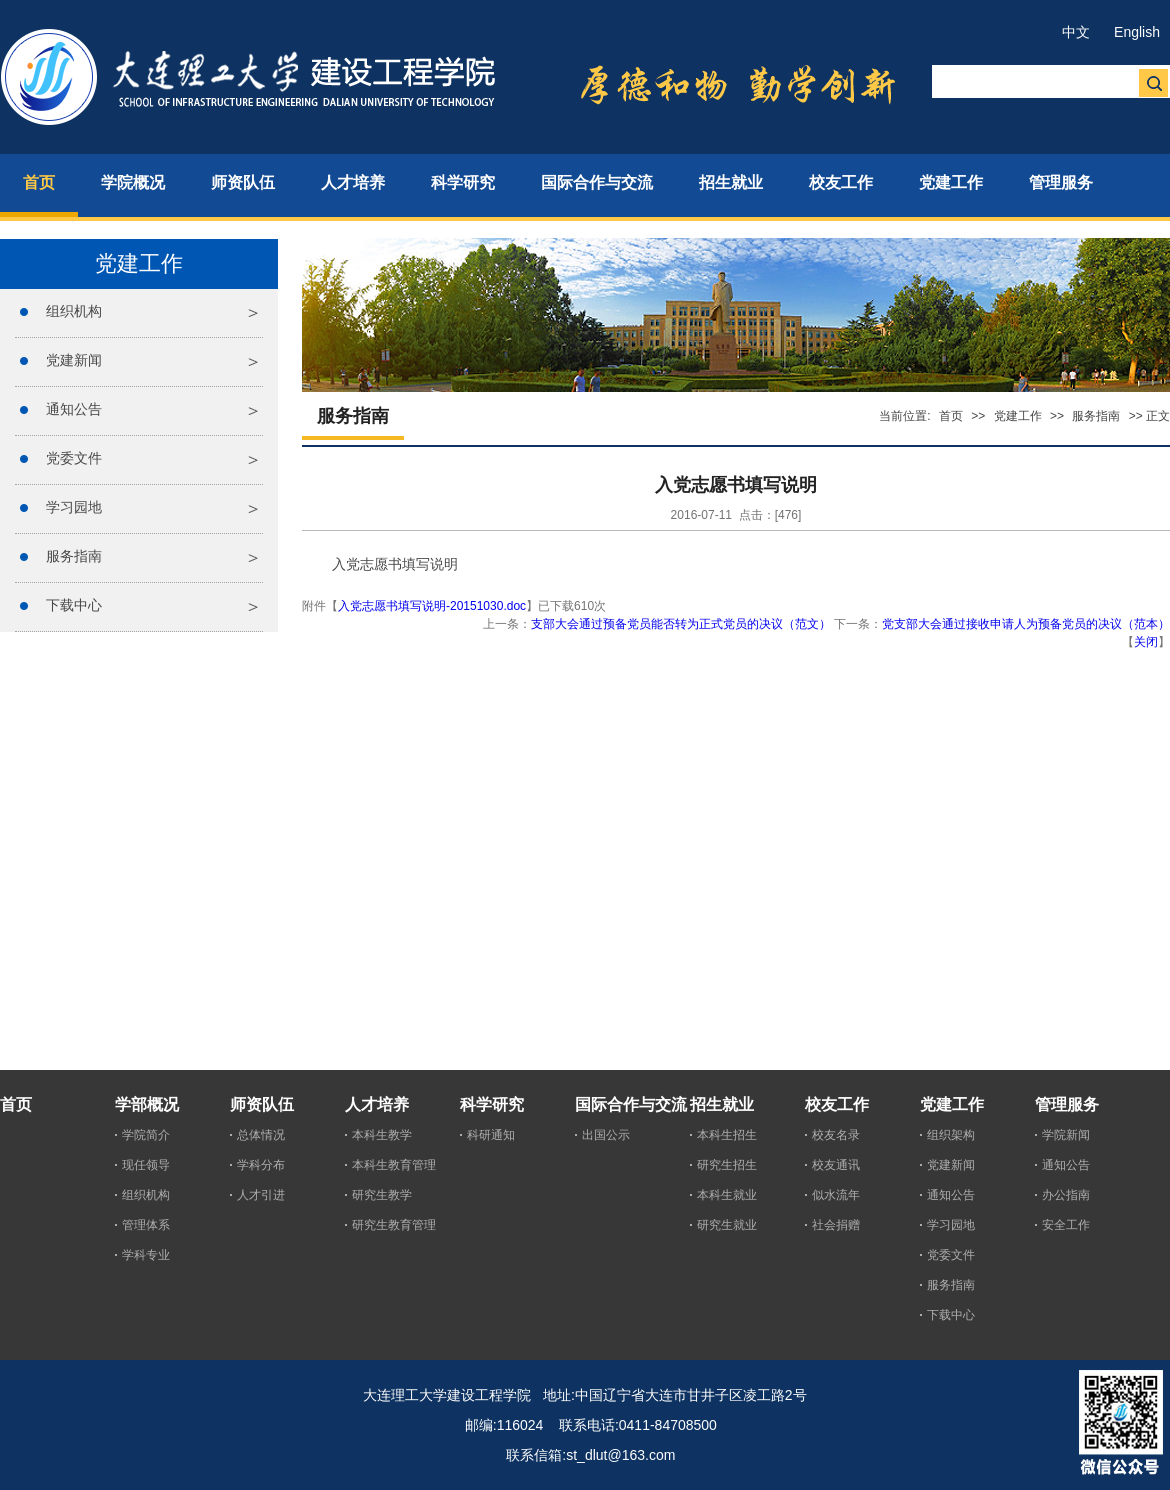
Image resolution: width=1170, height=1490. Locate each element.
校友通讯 (836, 1165)
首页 (951, 416)
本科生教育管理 (394, 1165)
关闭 (1146, 642)
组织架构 (951, 1135)
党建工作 (1018, 416)
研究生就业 (727, 1225)
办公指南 (1066, 1195)
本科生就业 (727, 1195)
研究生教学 (382, 1195)
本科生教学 (382, 1135)
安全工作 (1066, 1225)
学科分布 (261, 1165)
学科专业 (146, 1255)
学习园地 (74, 507)
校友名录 (836, 1135)
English (1137, 32)
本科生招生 (727, 1135)
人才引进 (261, 1195)
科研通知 (491, 1135)
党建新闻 (74, 360)
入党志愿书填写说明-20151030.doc (432, 606)
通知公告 (74, 409)
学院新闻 (1066, 1135)
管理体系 (146, 1225)
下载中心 (74, 605)
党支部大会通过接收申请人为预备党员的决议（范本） (1026, 624)
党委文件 (74, 458)
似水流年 (836, 1195)
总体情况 (261, 1135)
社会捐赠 (836, 1225)
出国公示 (606, 1135)
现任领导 (146, 1165)
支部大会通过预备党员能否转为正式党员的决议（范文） (681, 624)
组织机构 (74, 311)
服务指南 (74, 556)
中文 (1076, 32)
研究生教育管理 (394, 1225)
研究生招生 (727, 1165)
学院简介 (146, 1135)
